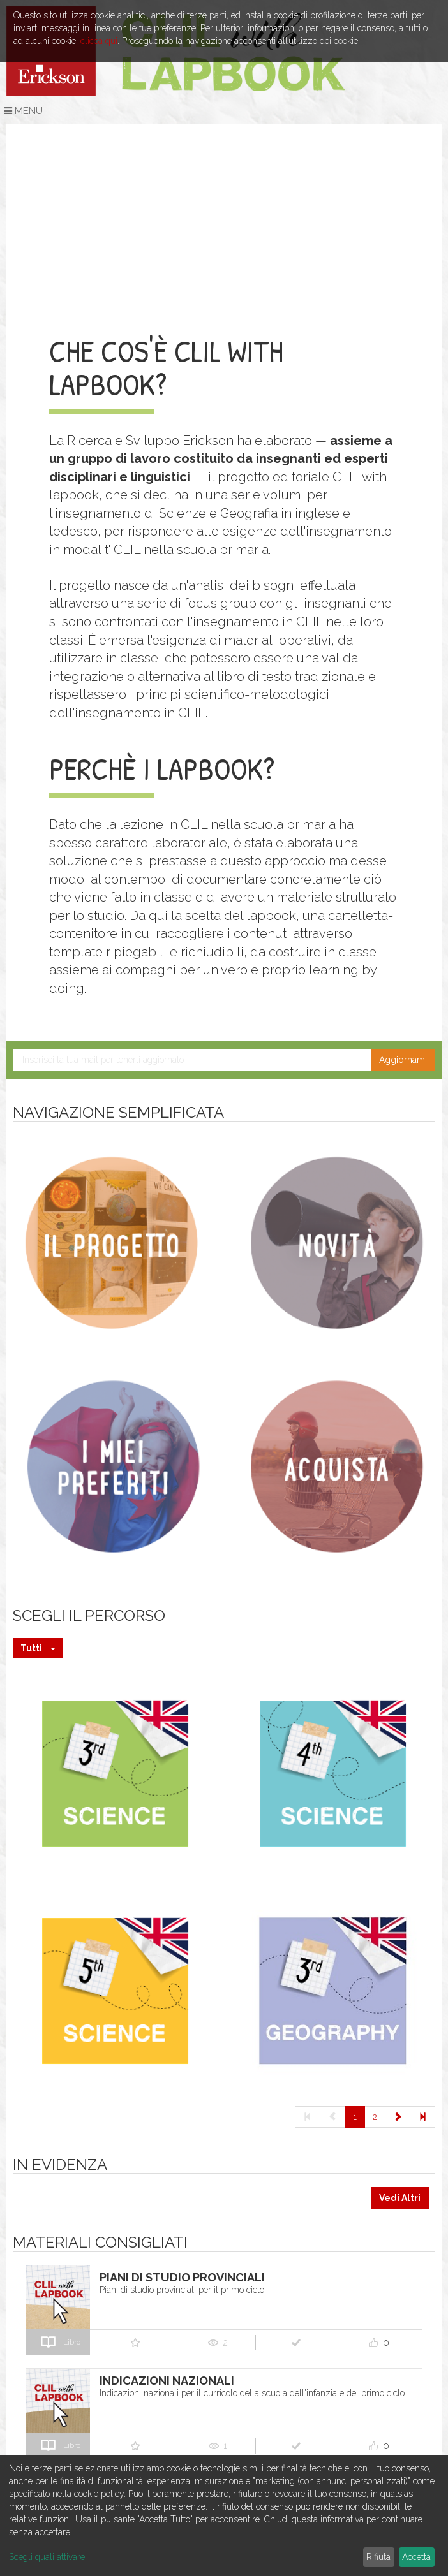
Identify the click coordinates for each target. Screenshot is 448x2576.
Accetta (416, 2557)
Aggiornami (403, 1060)
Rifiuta (378, 2557)
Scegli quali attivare (47, 2557)
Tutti (38, 1648)
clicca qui (98, 41)
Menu (23, 111)
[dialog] (224, 2515)
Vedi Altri (400, 2198)
